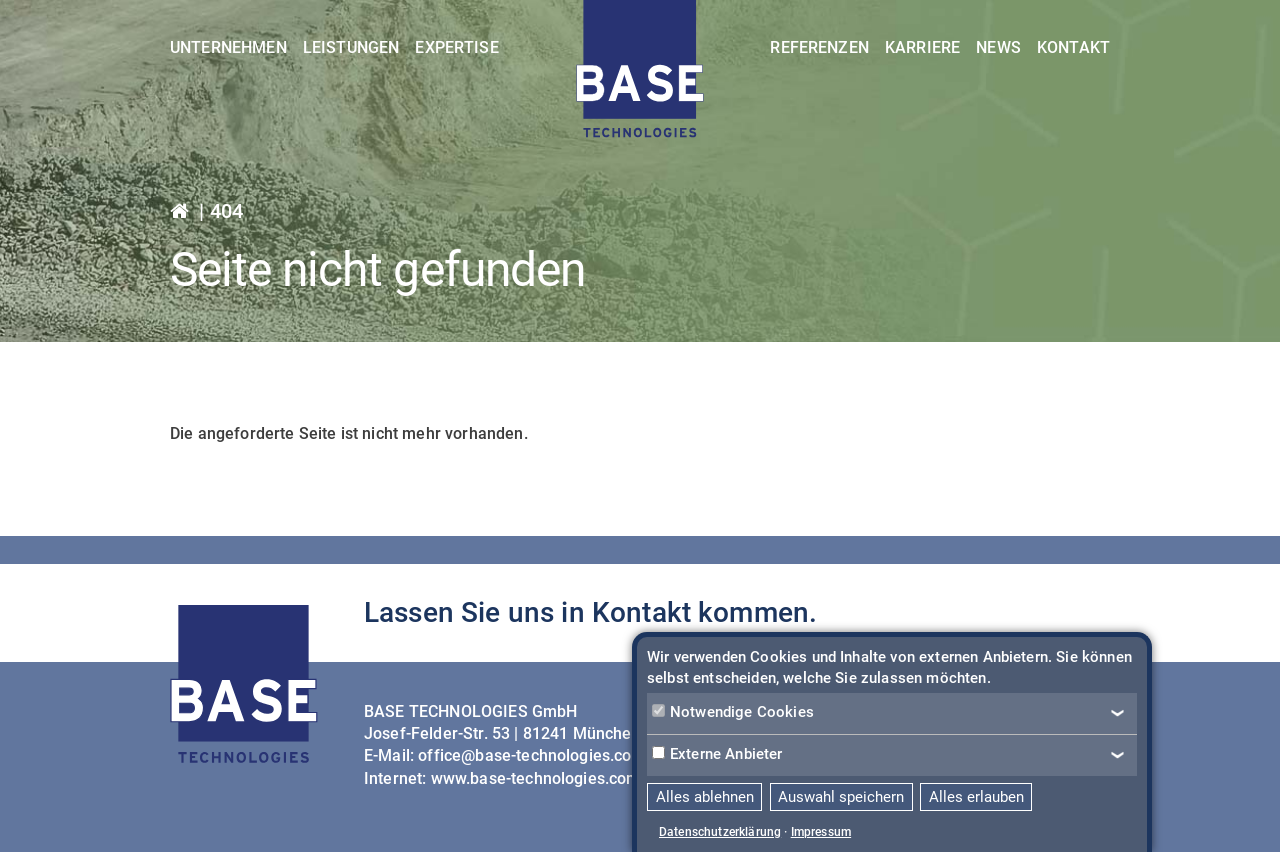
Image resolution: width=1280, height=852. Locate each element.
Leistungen (351, 47)
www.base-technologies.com (536, 778)
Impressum (821, 832)
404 (226, 211)
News (998, 47)
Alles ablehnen (705, 797)
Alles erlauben (976, 797)
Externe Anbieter (717, 754)
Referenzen (819, 47)
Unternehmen (228, 47)
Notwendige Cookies (733, 712)
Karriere (922, 47)
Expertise (456, 47)
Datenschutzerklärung (720, 832)
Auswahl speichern (841, 797)
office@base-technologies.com (531, 755)
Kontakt (1073, 47)
